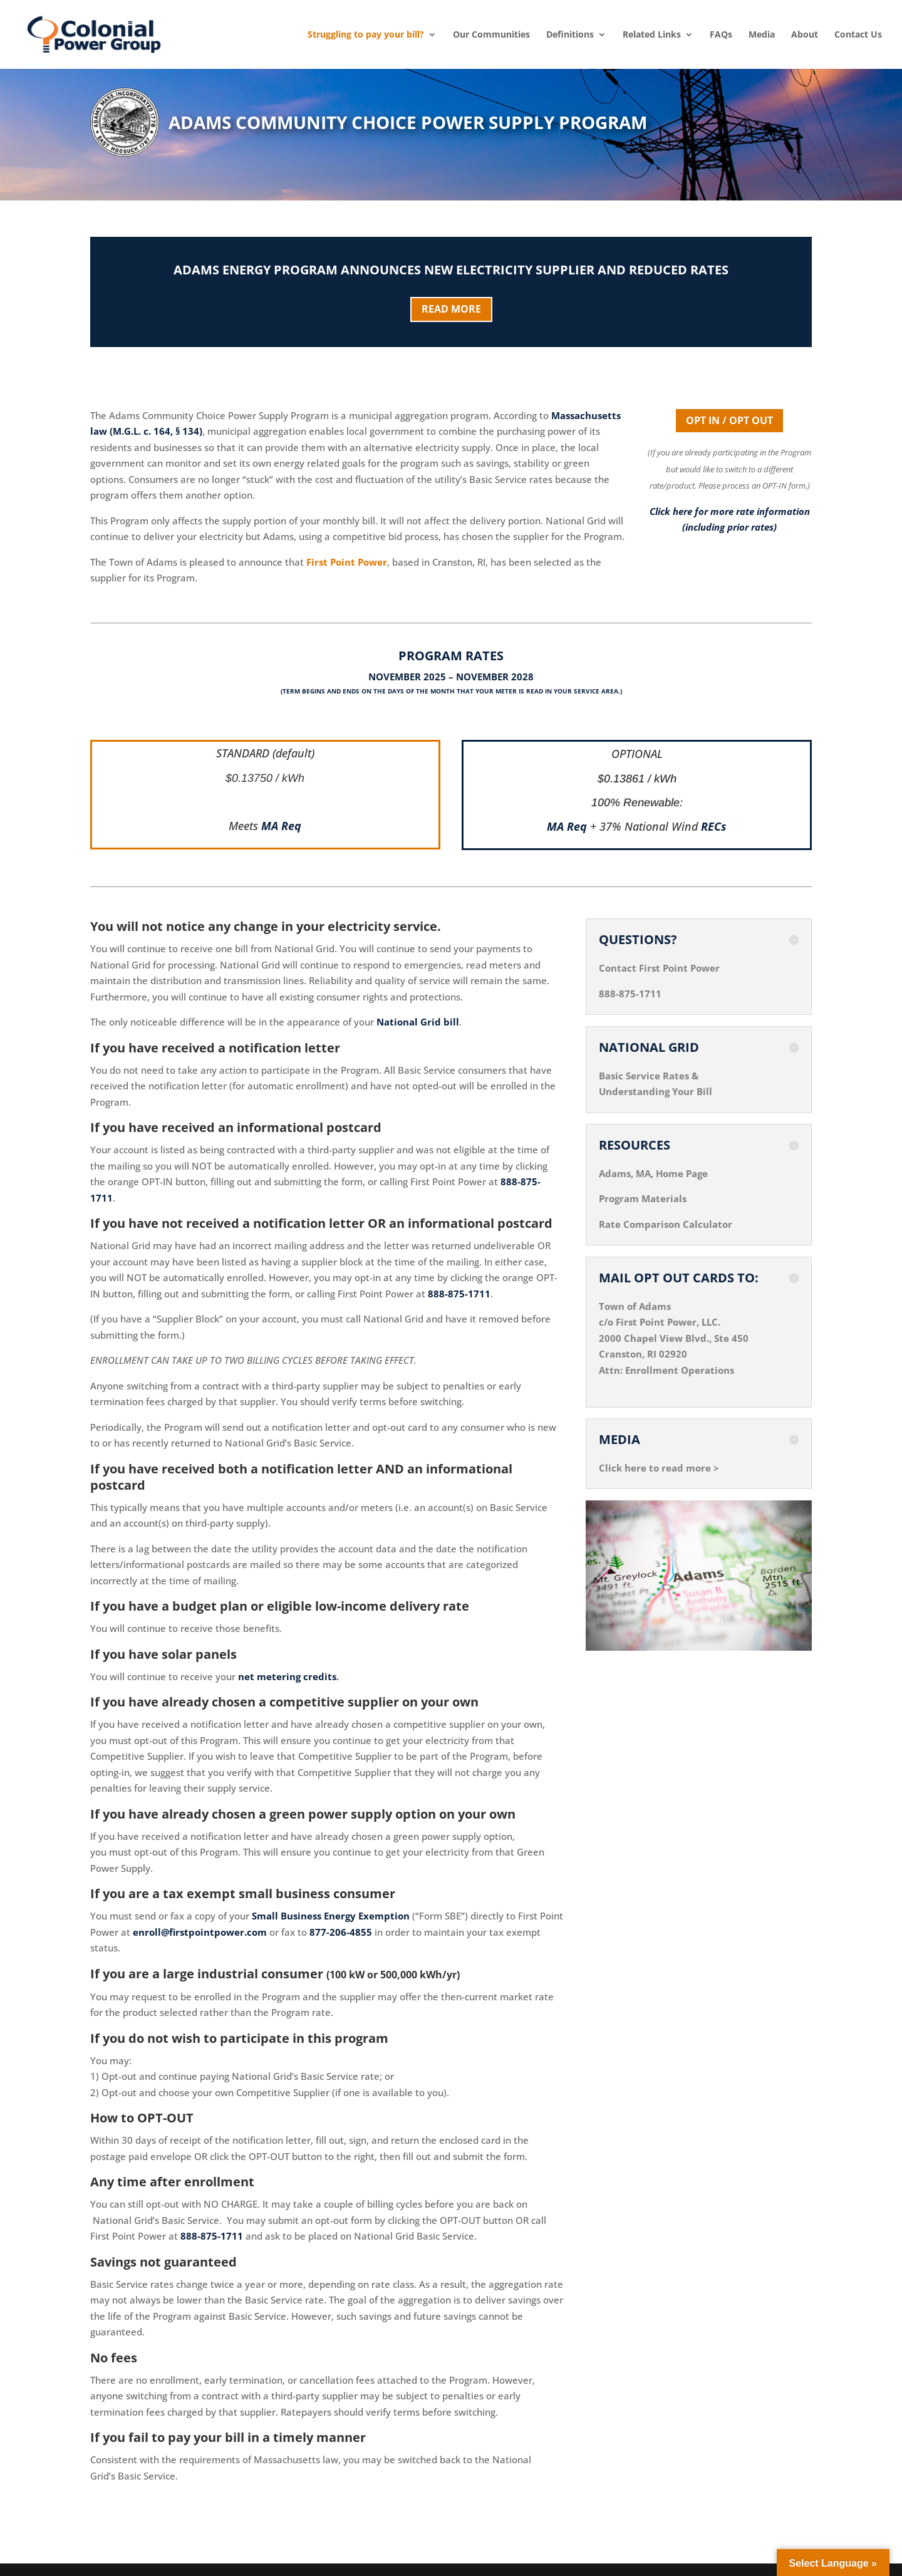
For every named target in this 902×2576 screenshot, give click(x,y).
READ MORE (451, 309)
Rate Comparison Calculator (665, 1224)
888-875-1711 (459, 1293)
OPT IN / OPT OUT (729, 420)
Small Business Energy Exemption (331, 1915)
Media (762, 34)
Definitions (570, 34)
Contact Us (858, 34)
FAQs (721, 34)
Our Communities (491, 34)
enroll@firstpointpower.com (200, 1932)
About (804, 34)
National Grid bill (417, 1021)
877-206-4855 (340, 1932)
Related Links (652, 34)
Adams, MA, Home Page (653, 1173)
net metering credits (287, 1676)
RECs (714, 826)
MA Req (281, 825)
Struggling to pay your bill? (366, 34)
